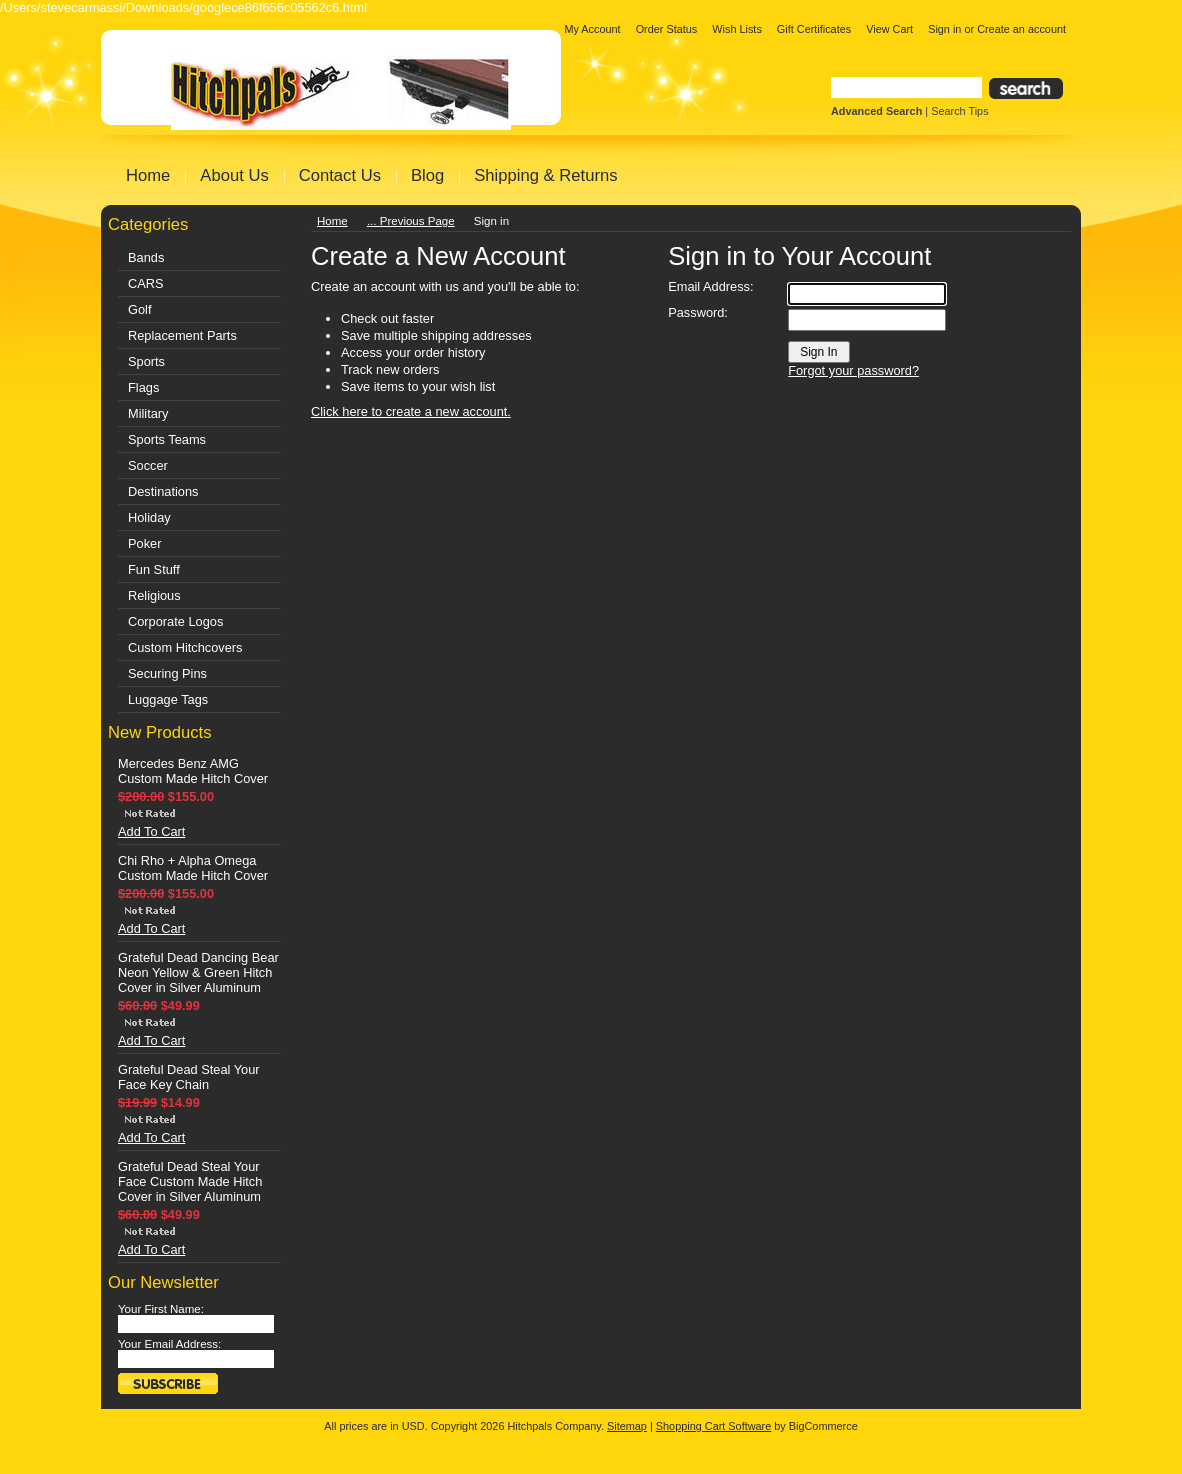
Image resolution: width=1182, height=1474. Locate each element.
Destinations (163, 491)
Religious (154, 595)
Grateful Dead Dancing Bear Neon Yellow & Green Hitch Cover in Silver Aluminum (198, 972)
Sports (146, 361)
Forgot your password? (853, 370)
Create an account (1021, 29)
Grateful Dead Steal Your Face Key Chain (189, 1077)
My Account (592, 29)
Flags (143, 387)
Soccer (148, 465)
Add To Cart (151, 831)
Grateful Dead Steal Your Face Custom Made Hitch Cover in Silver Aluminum (190, 1181)
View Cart (889, 29)
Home (332, 221)
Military (148, 413)
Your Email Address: (169, 1344)
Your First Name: (161, 1309)
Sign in (944, 29)
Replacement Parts (182, 335)
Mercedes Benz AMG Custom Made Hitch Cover (193, 771)
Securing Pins (167, 673)
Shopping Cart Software (713, 1426)
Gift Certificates (814, 29)
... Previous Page (411, 221)
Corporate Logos (175, 621)
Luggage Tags (168, 699)
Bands (146, 257)
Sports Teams (167, 439)
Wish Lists (737, 29)
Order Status (667, 29)
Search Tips (959, 111)
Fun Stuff (154, 569)
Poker (144, 543)
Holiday (149, 517)
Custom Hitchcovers (185, 647)
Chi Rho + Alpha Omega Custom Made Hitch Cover (193, 868)
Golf (139, 309)
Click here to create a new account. (411, 411)
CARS (146, 283)
